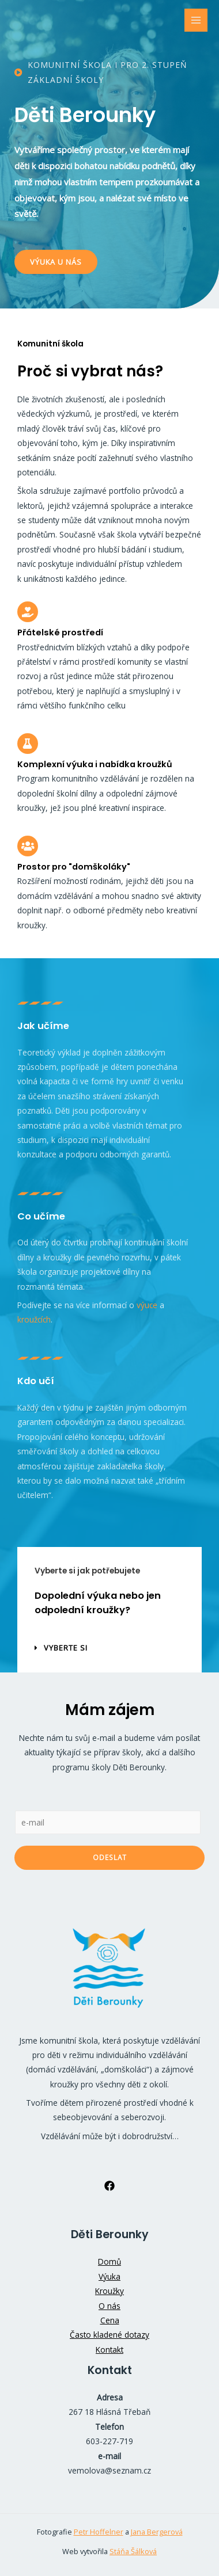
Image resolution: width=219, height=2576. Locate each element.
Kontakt (109, 2349)
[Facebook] (109, 2186)
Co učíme (41, 1216)
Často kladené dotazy (109, 2334)
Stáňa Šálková (133, 2551)
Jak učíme (43, 1025)
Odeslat (110, 1857)
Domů (109, 2261)
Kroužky (109, 2290)
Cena (109, 2320)
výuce (147, 1305)
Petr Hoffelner (98, 2532)
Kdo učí (35, 1381)
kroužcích (34, 1319)
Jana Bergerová (157, 2532)
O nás (109, 2305)
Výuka (109, 2276)
